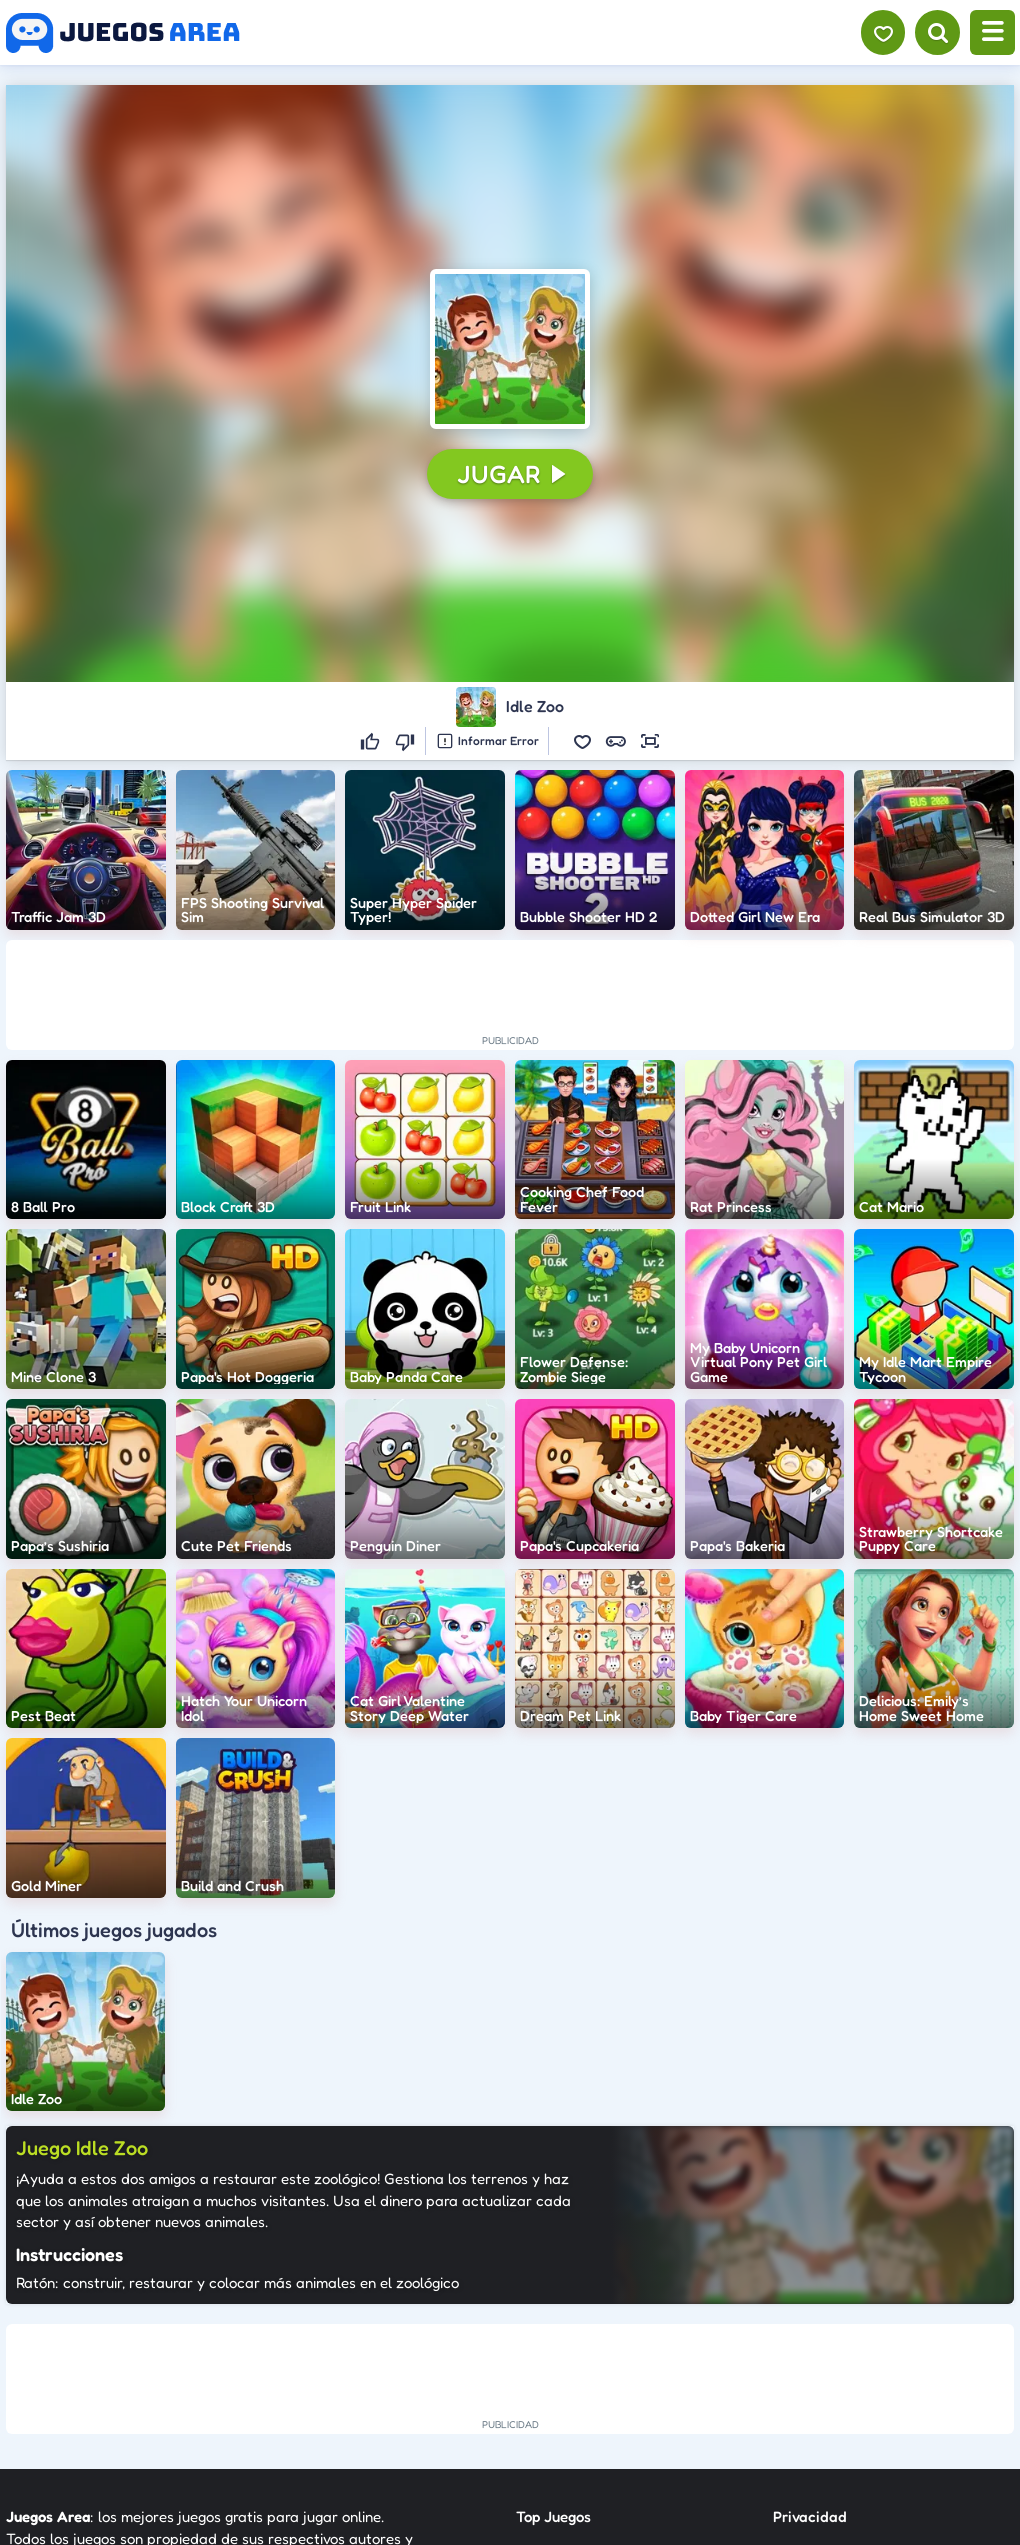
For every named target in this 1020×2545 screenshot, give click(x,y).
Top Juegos (553, 2298)
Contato (800, 2334)
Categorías (553, 2370)
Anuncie (800, 2406)
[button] (510, 349)
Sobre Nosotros (567, 2406)
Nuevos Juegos (565, 2334)
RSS (785, 2370)
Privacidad (810, 2298)
